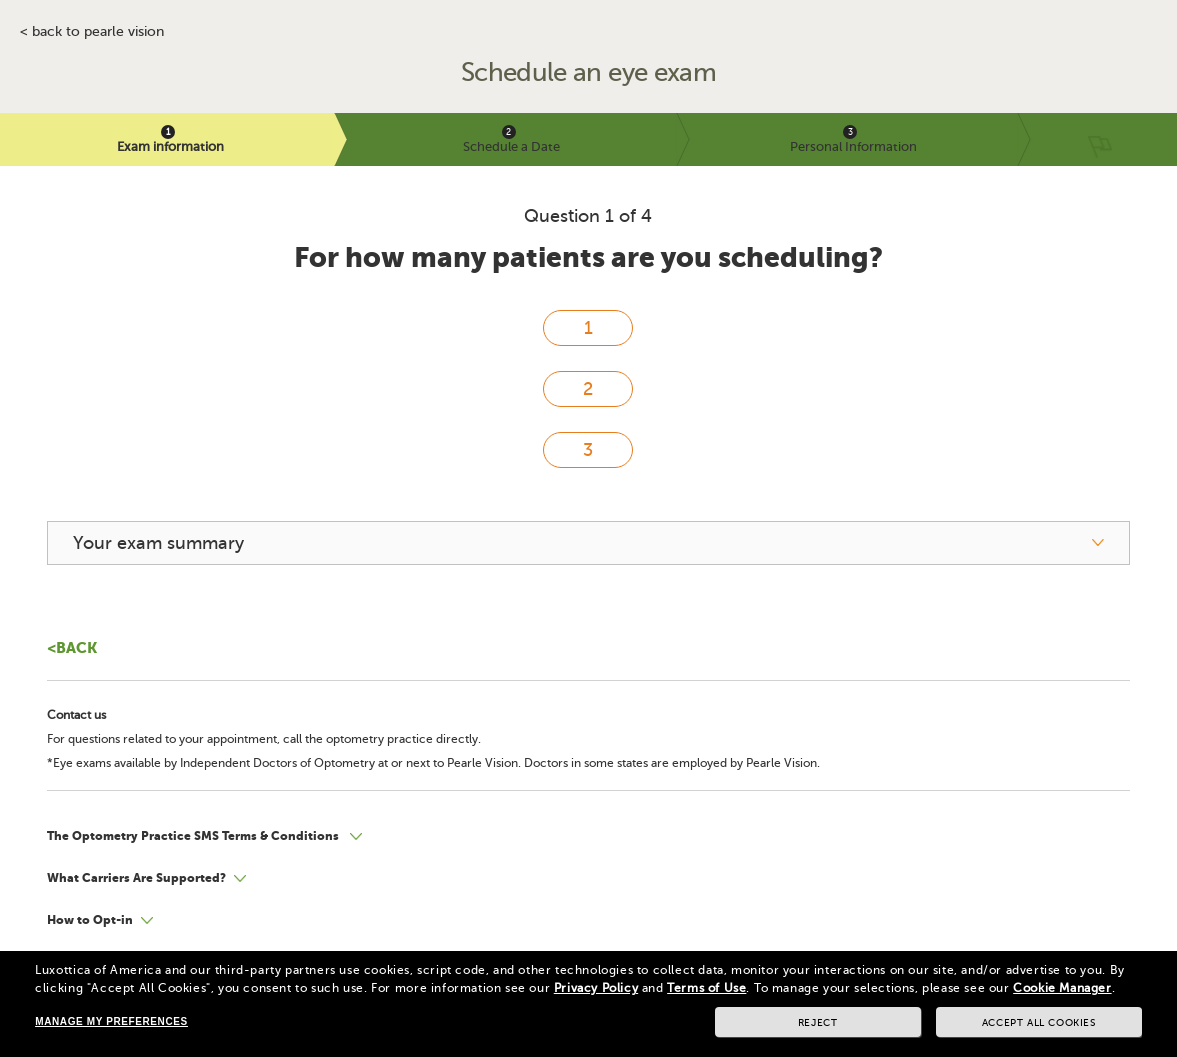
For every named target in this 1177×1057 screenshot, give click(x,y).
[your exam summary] (588, 543)
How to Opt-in (90, 920)
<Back (72, 647)
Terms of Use (706, 988)
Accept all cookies (1039, 1022)
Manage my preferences (111, 1021)
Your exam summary (158, 543)
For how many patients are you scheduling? (588, 257)
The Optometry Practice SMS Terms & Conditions (194, 836)
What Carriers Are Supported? (136, 878)
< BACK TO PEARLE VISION (92, 32)
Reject (818, 1022)
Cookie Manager (1062, 988)
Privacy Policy (596, 988)
